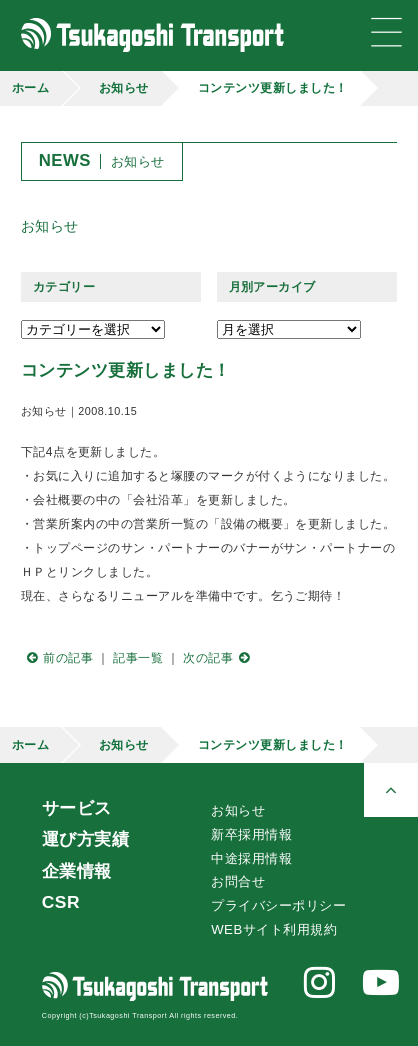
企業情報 (77, 871)
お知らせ (124, 88)
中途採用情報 (251, 858)
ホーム (30, 88)
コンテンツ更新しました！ (273, 88)
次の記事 (219, 658)
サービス (77, 808)
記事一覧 (138, 658)
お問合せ (238, 881)
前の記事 (57, 658)
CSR (61, 902)
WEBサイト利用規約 (274, 929)
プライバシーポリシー (278, 905)
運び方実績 (85, 839)
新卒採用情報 (251, 834)
